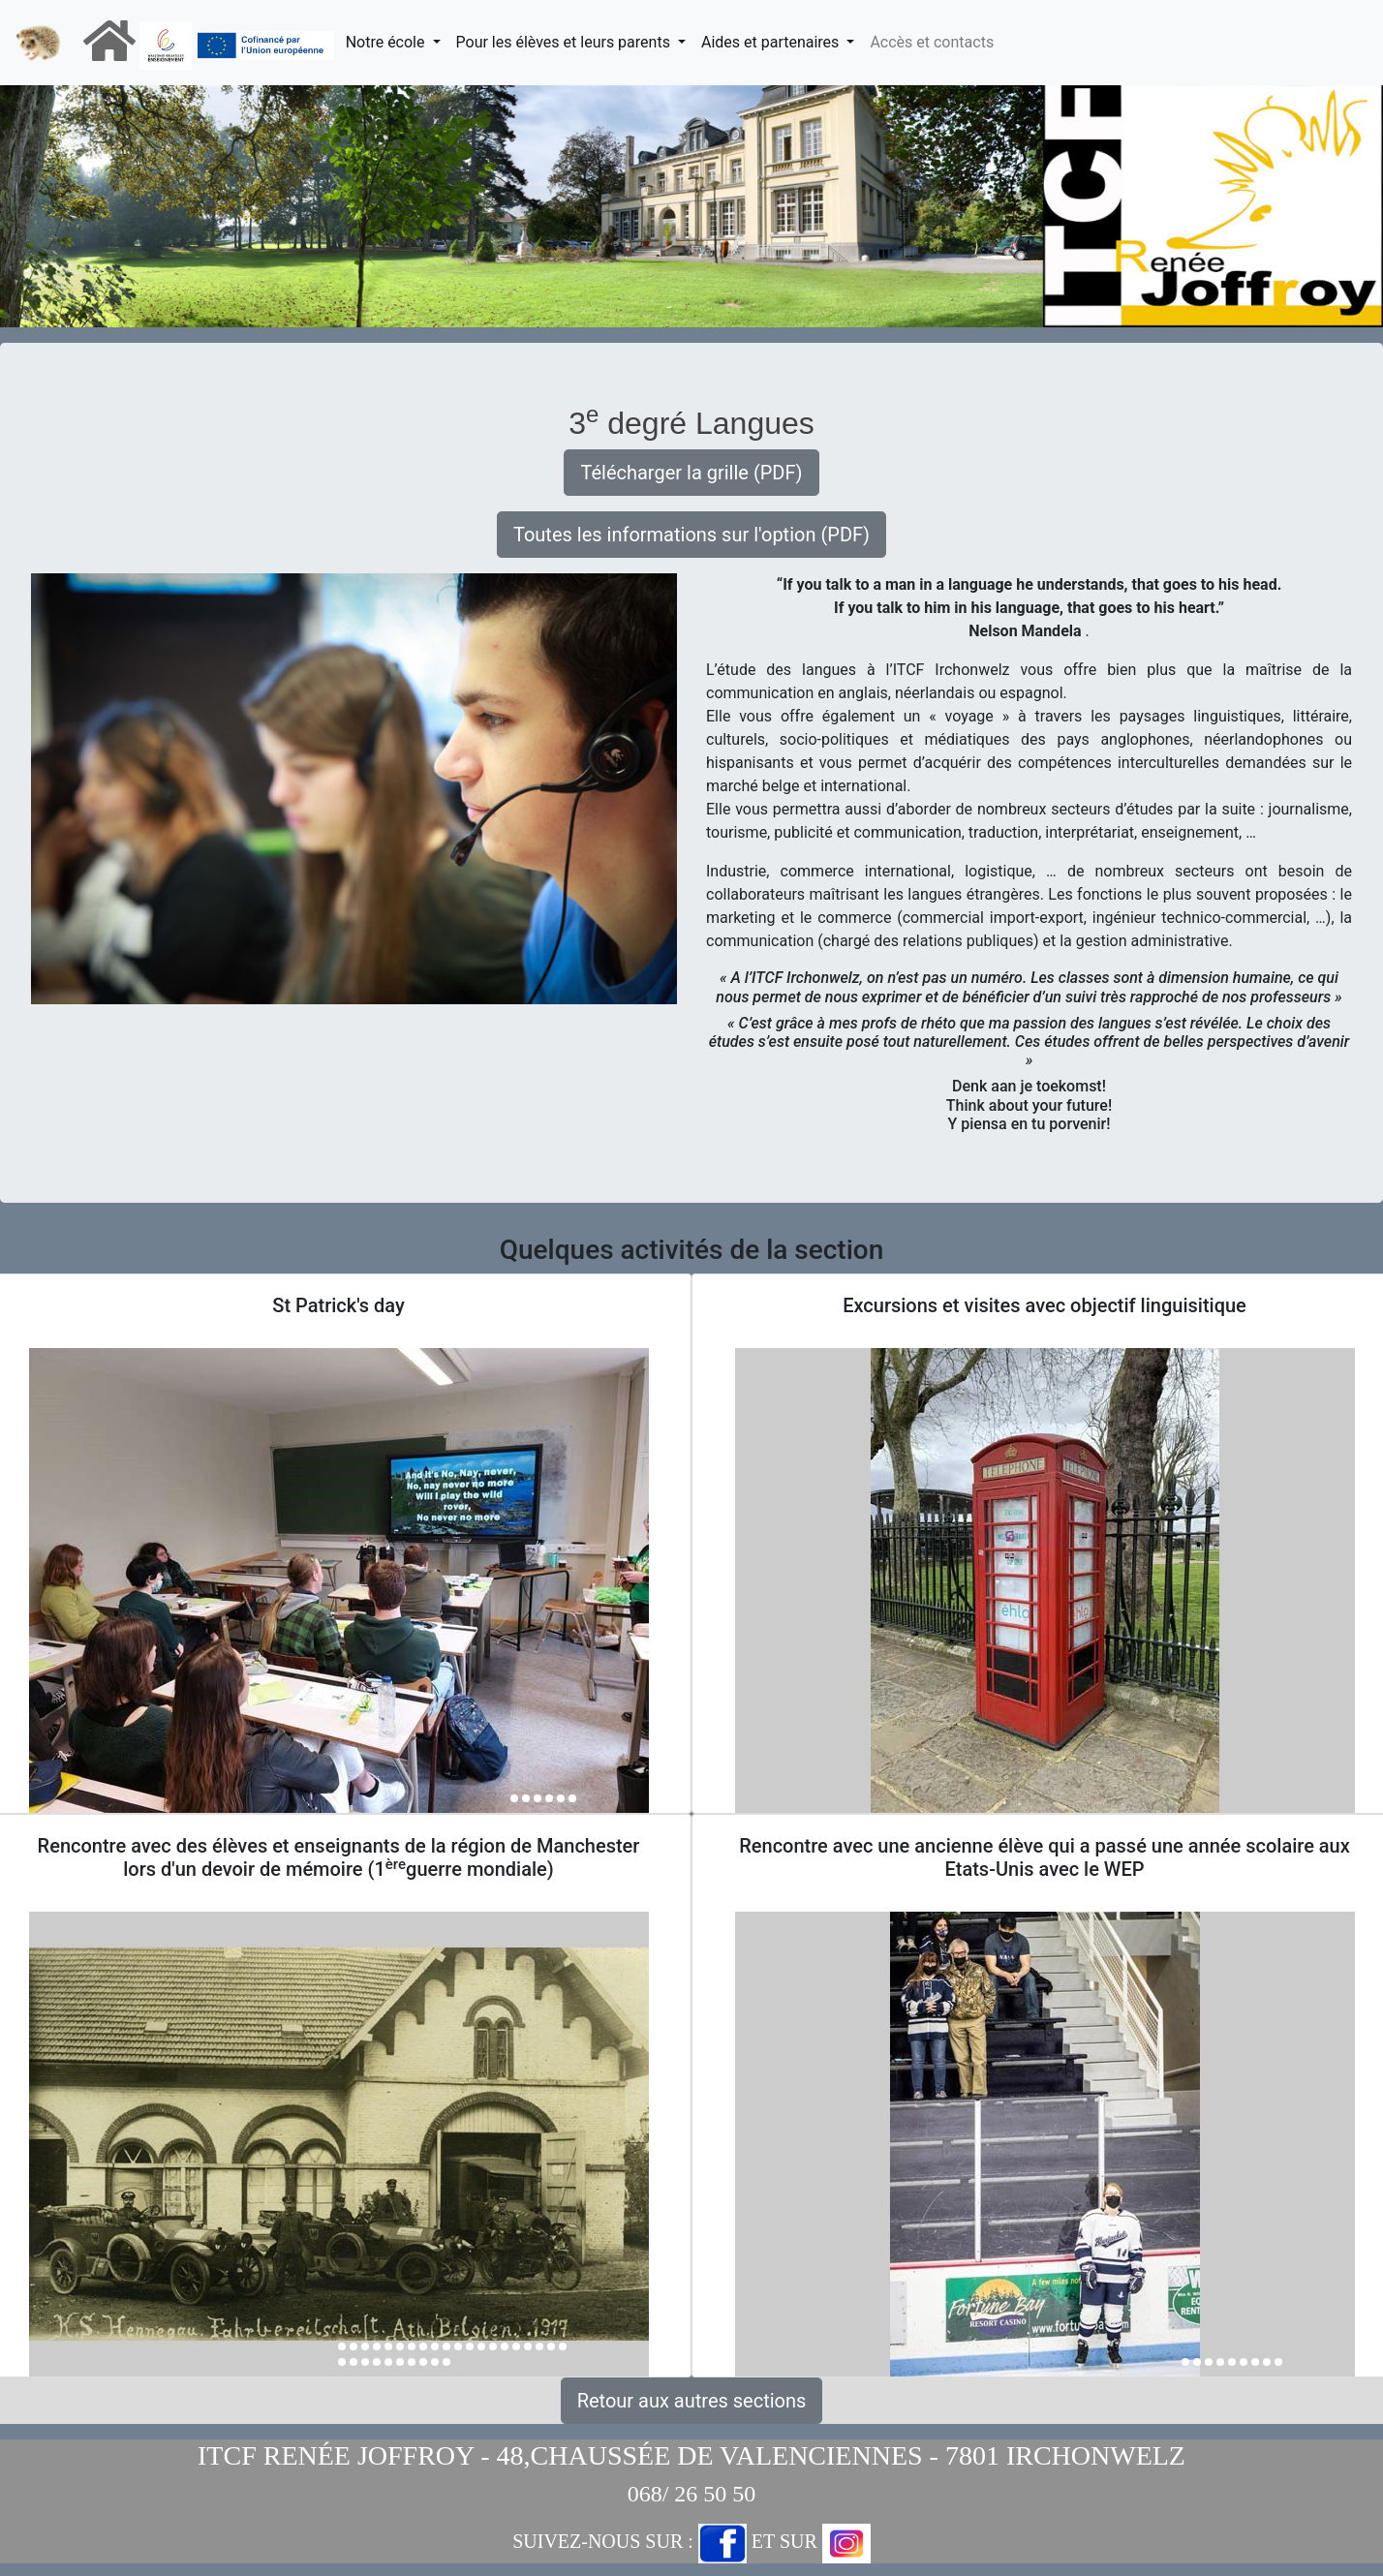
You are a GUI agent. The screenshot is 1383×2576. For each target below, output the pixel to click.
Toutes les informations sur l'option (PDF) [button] (691, 534)
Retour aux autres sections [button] (692, 2400)
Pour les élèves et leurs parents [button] (565, 42)
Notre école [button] (387, 42)
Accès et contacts (932, 42)
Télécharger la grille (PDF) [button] (691, 472)
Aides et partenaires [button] (772, 42)
